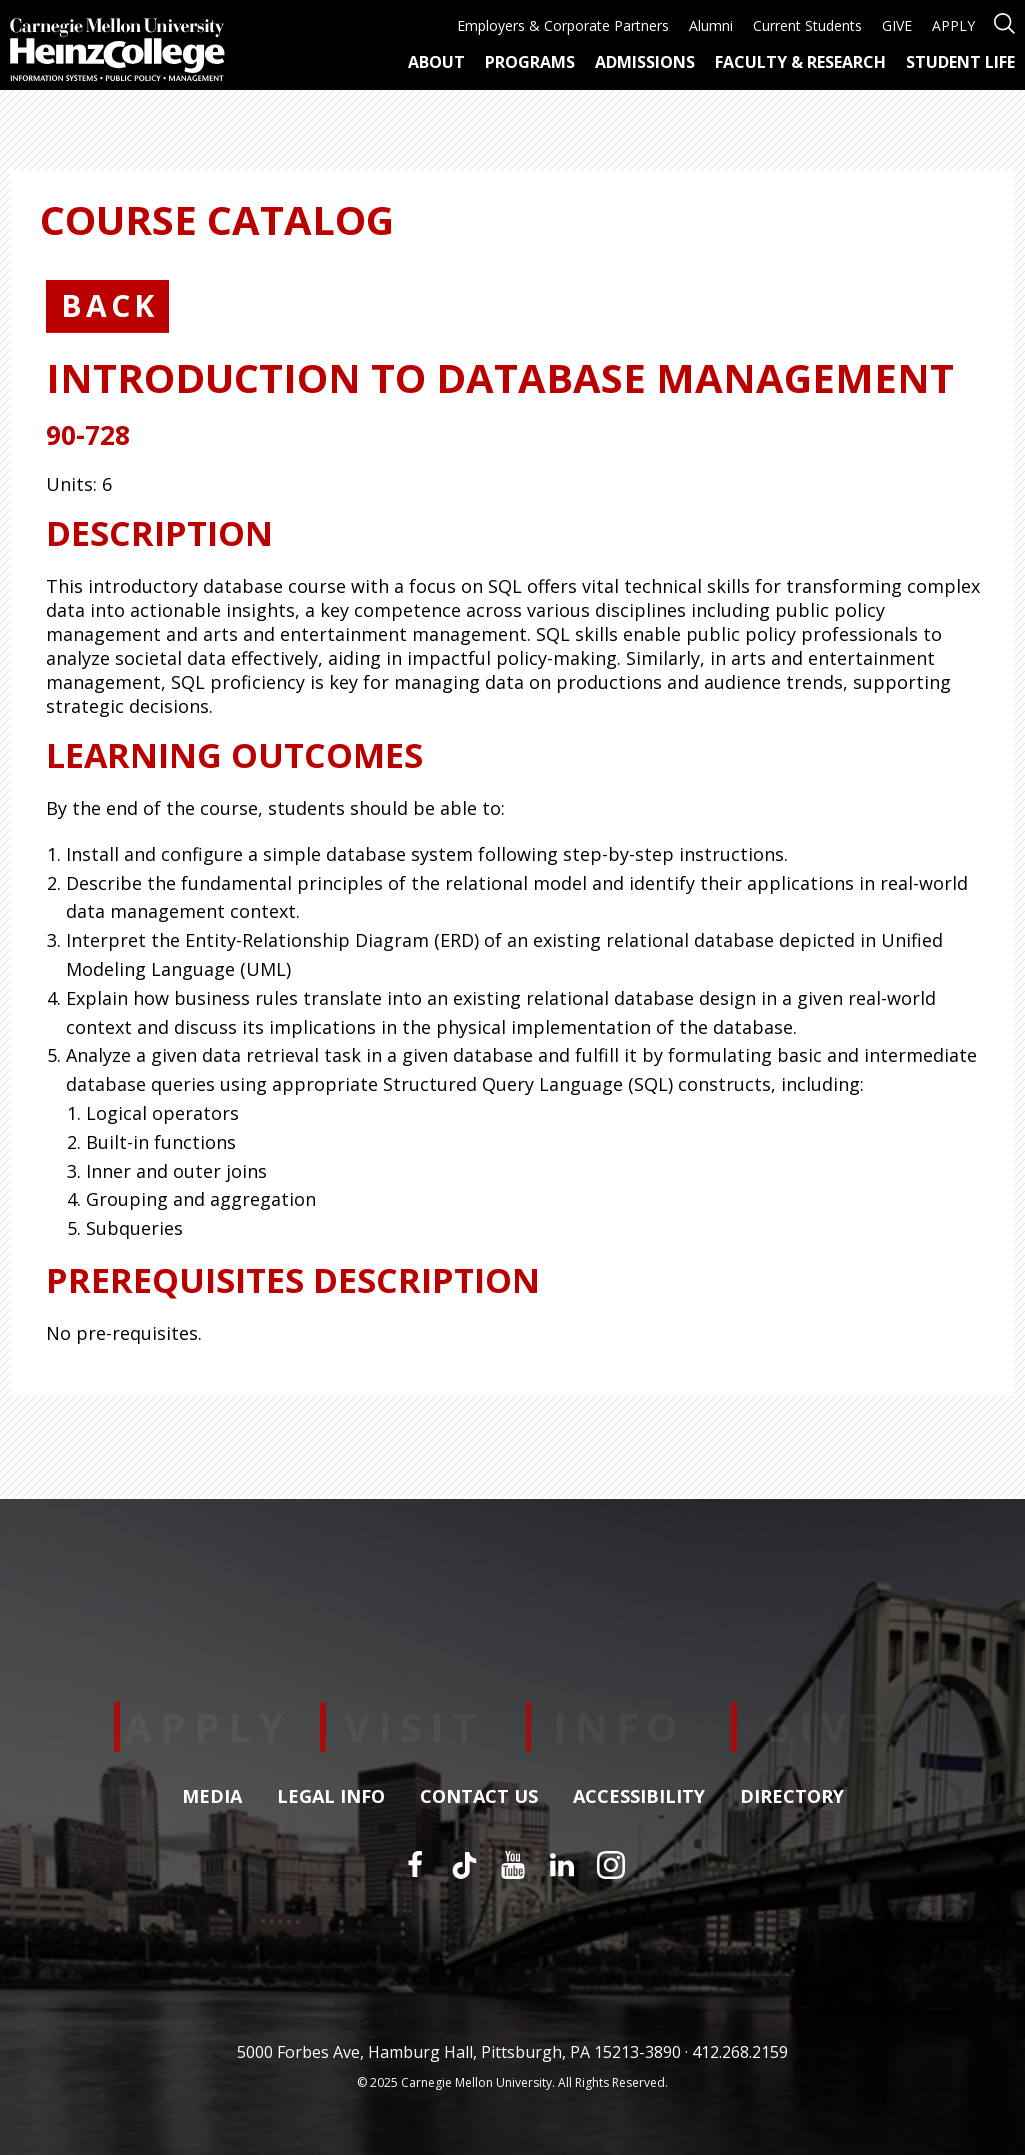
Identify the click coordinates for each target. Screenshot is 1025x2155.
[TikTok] (464, 1865)
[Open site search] (1004, 21)
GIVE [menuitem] (897, 25)
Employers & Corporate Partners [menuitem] (563, 25)
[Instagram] (611, 1865)
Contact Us (479, 1797)
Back (109, 305)
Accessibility (639, 1797)
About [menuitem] (436, 62)
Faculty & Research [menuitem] (800, 62)
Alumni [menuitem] (711, 25)
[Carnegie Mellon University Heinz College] (117, 52)
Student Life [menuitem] (960, 62)
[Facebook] (415, 1865)
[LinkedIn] (562, 1865)
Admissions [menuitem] (645, 62)
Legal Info (331, 1797)
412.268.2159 (740, 2052)
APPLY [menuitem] (953, 25)
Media (212, 1797)
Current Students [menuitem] (807, 25)
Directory (792, 1797)
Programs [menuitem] (530, 62)
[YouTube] (513, 1865)
